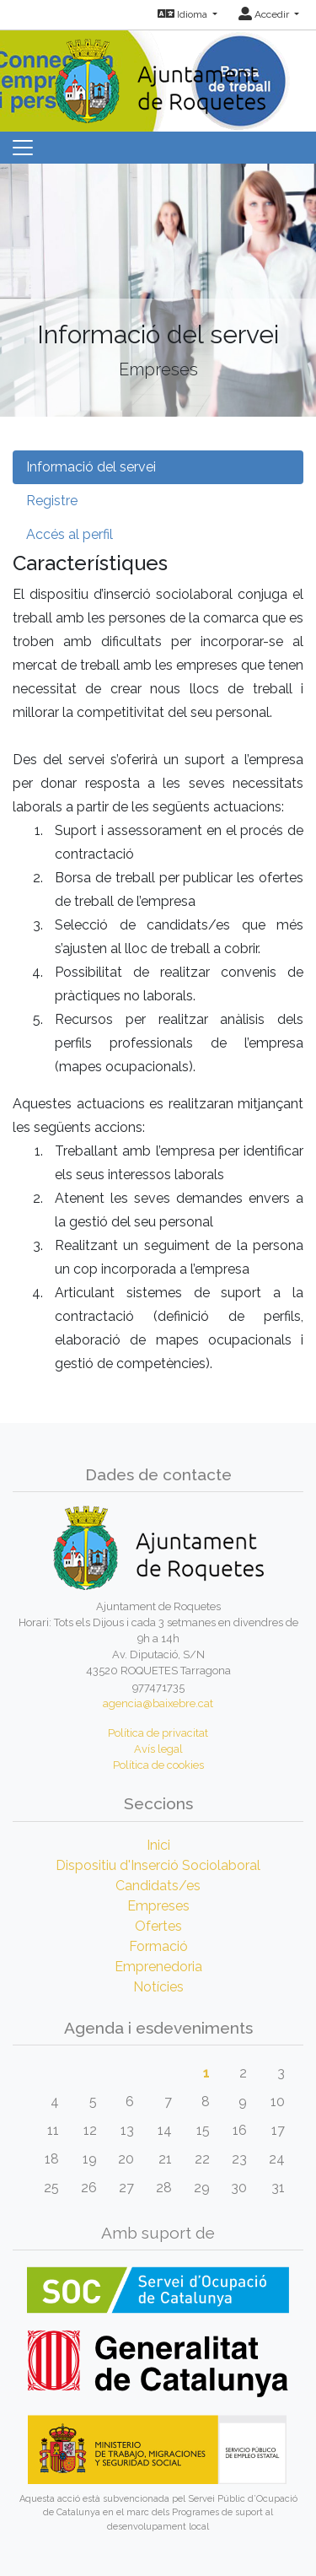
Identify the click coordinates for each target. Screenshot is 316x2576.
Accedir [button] (265, 14)
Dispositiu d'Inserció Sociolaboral (158, 1865)
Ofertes (158, 1926)
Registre (52, 501)
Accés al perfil (69, 534)
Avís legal (158, 1749)
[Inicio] (158, 75)
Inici (158, 1845)
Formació (158, 1946)
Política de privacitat (158, 1733)
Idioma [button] (184, 14)
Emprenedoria (158, 1967)
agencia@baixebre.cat (158, 1703)
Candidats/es (158, 1886)
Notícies (158, 1987)
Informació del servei (91, 467)
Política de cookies (158, 1765)
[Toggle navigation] (23, 148)
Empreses (158, 1906)
